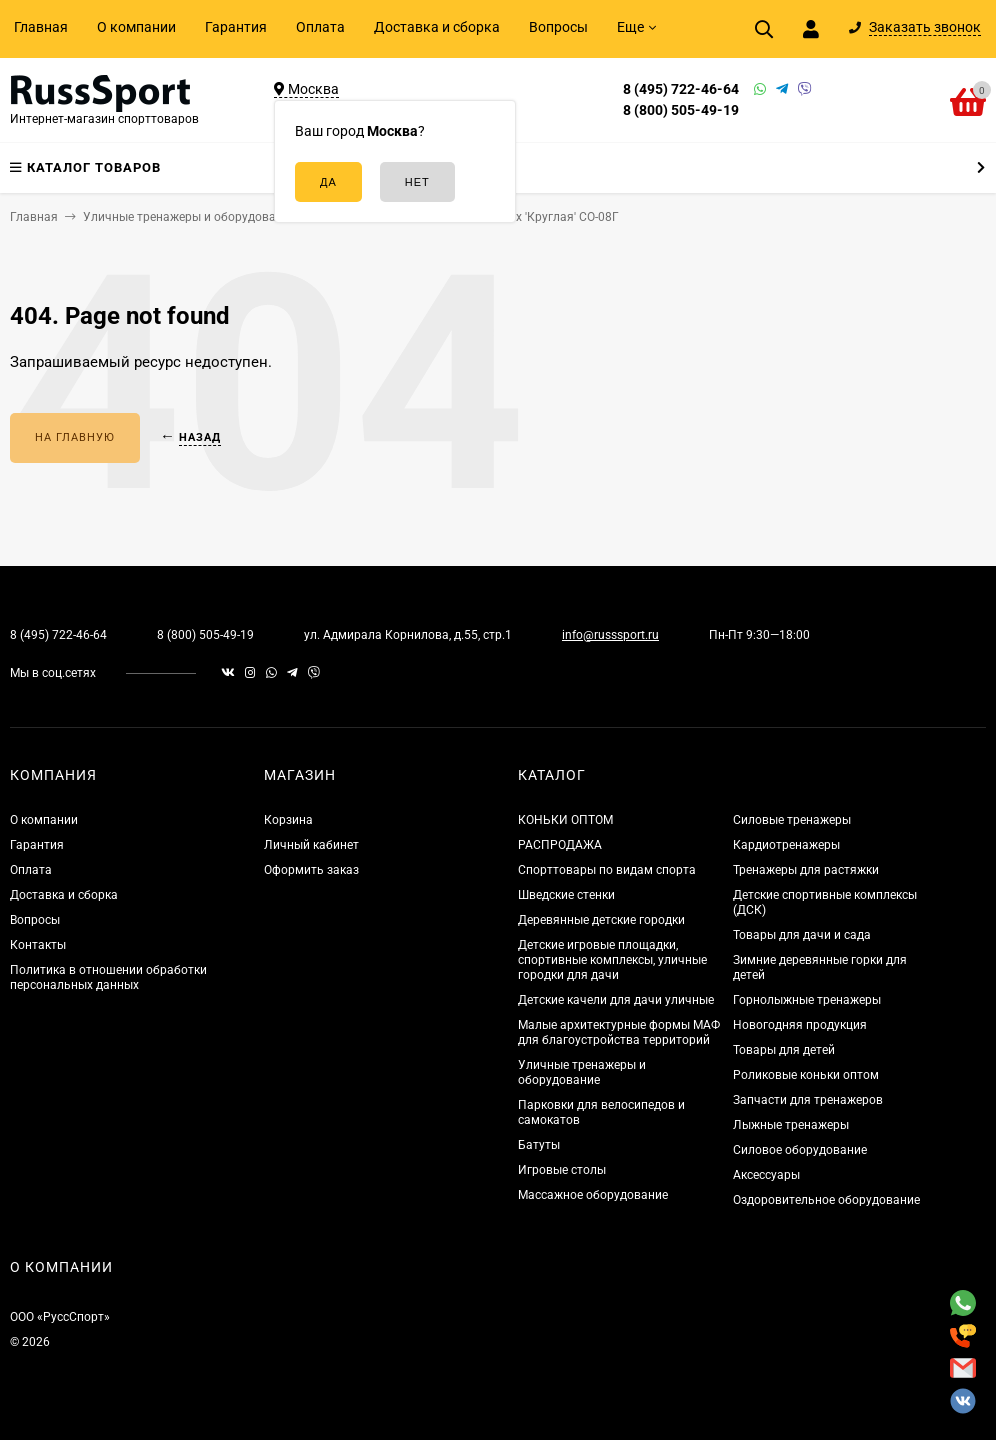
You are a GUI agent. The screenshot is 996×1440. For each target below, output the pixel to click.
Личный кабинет (311, 845)
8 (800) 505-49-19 (681, 110)
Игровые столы (562, 1170)
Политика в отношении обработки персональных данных (108, 977)
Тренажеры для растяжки (806, 870)
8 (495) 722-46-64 (681, 89)
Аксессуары (766, 1175)
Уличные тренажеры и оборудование (582, 1072)
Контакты (38, 945)
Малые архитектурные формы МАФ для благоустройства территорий (619, 1032)
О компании (136, 27)
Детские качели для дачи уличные (616, 1000)
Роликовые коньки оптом (806, 1075)
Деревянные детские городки (601, 920)
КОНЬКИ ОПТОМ (565, 820)
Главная (41, 27)
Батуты (539, 1145)
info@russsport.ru (610, 635)
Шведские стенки (566, 895)
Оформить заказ (311, 870)
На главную (75, 437)
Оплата (320, 27)
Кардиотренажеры (786, 845)
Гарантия (236, 27)
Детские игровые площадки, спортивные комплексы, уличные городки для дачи (612, 960)
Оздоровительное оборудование (826, 1200)
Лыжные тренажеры (791, 1125)
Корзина (288, 820)
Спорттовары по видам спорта (607, 870)
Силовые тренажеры (792, 820)
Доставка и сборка (437, 27)
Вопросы (558, 27)
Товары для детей (784, 1050)
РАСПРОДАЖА (560, 845)
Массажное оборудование (593, 1195)
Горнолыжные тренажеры (807, 1000)
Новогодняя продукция (800, 1025)
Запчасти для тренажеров (808, 1100)
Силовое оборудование (800, 1150)
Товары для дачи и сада (802, 935)
